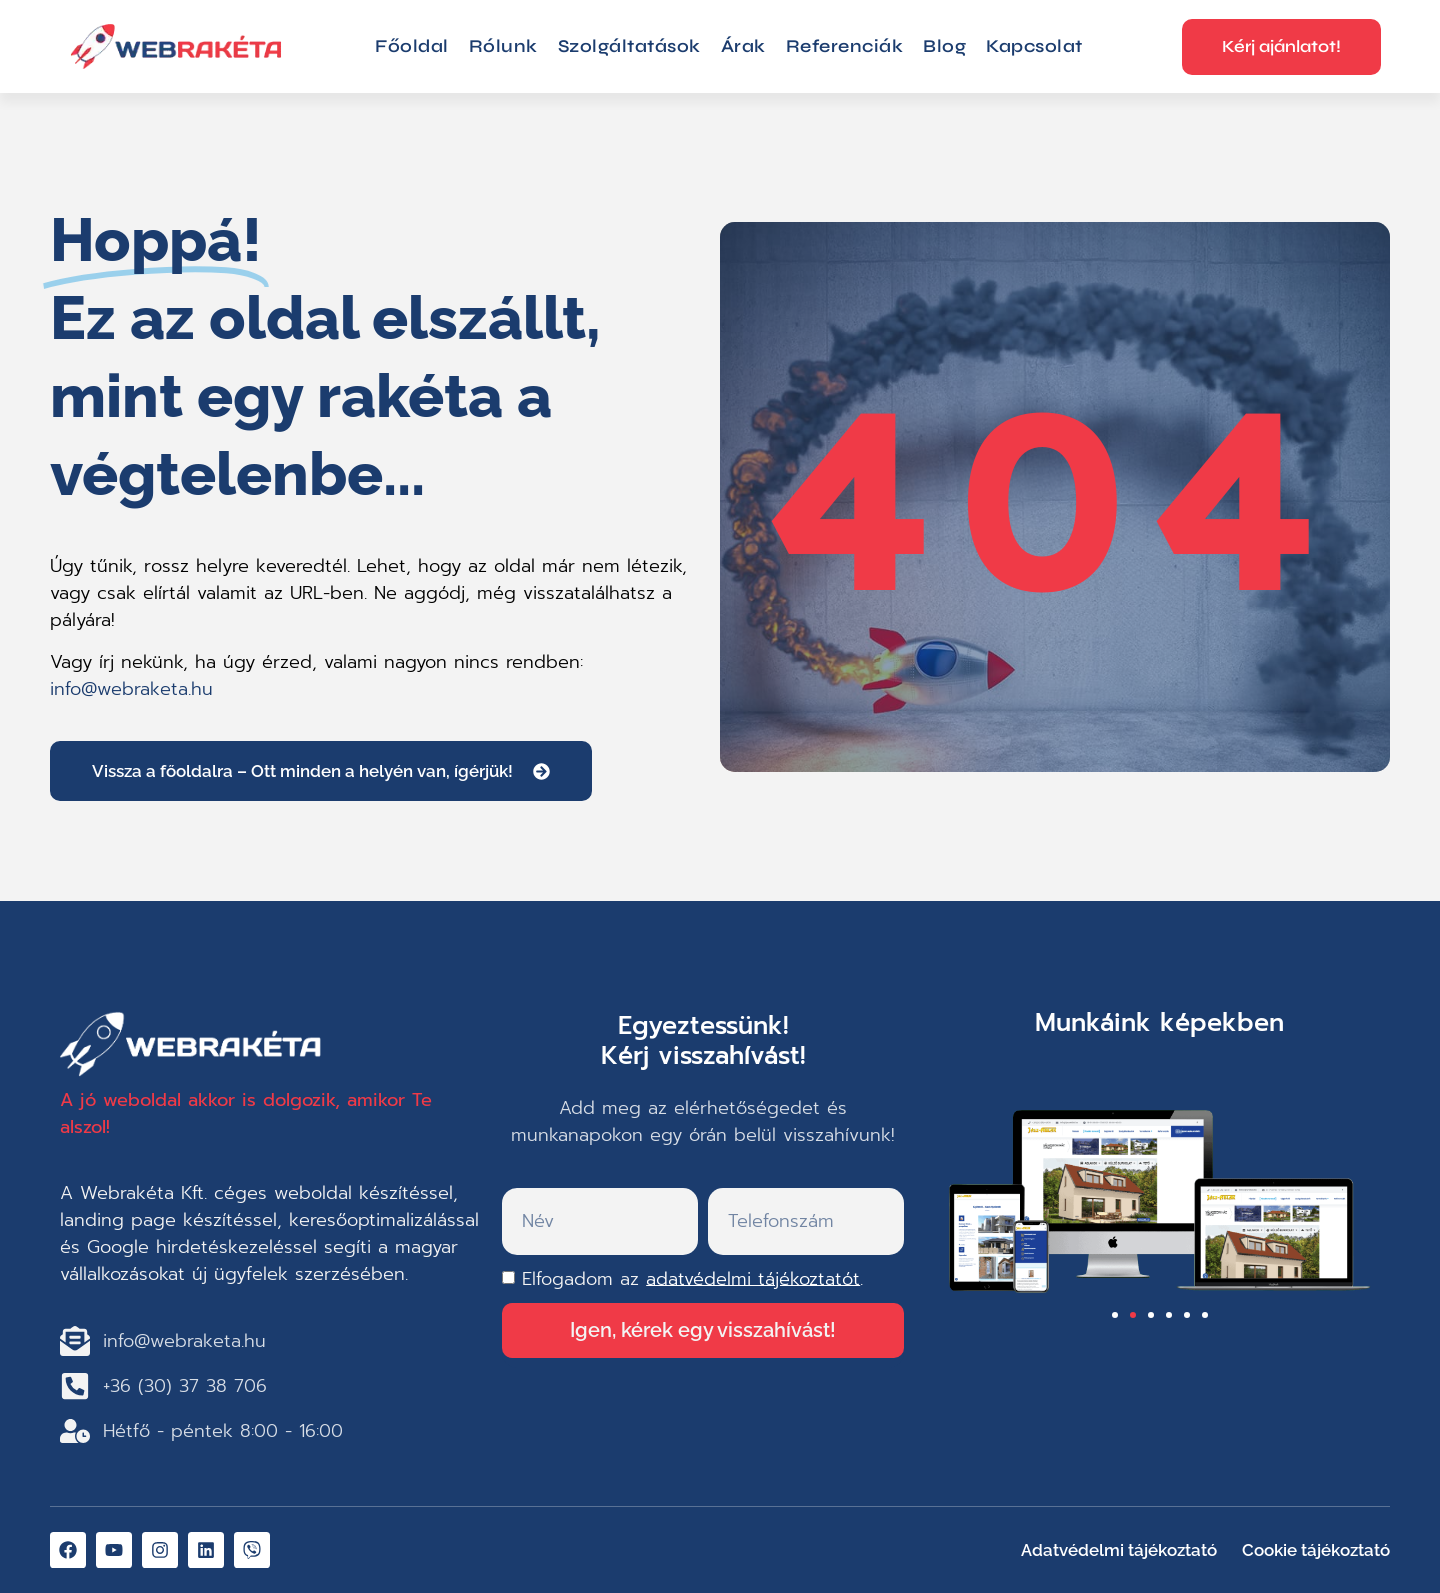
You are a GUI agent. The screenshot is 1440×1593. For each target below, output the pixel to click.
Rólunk (503, 46)
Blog (944, 46)
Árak (743, 46)
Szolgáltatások (629, 46)
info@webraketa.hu (131, 689)
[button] (1115, 1315)
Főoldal (412, 46)
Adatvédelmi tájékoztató (1119, 1550)
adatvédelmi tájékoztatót (753, 1278)
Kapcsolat (1034, 46)
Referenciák (845, 46)
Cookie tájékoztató (1316, 1550)
